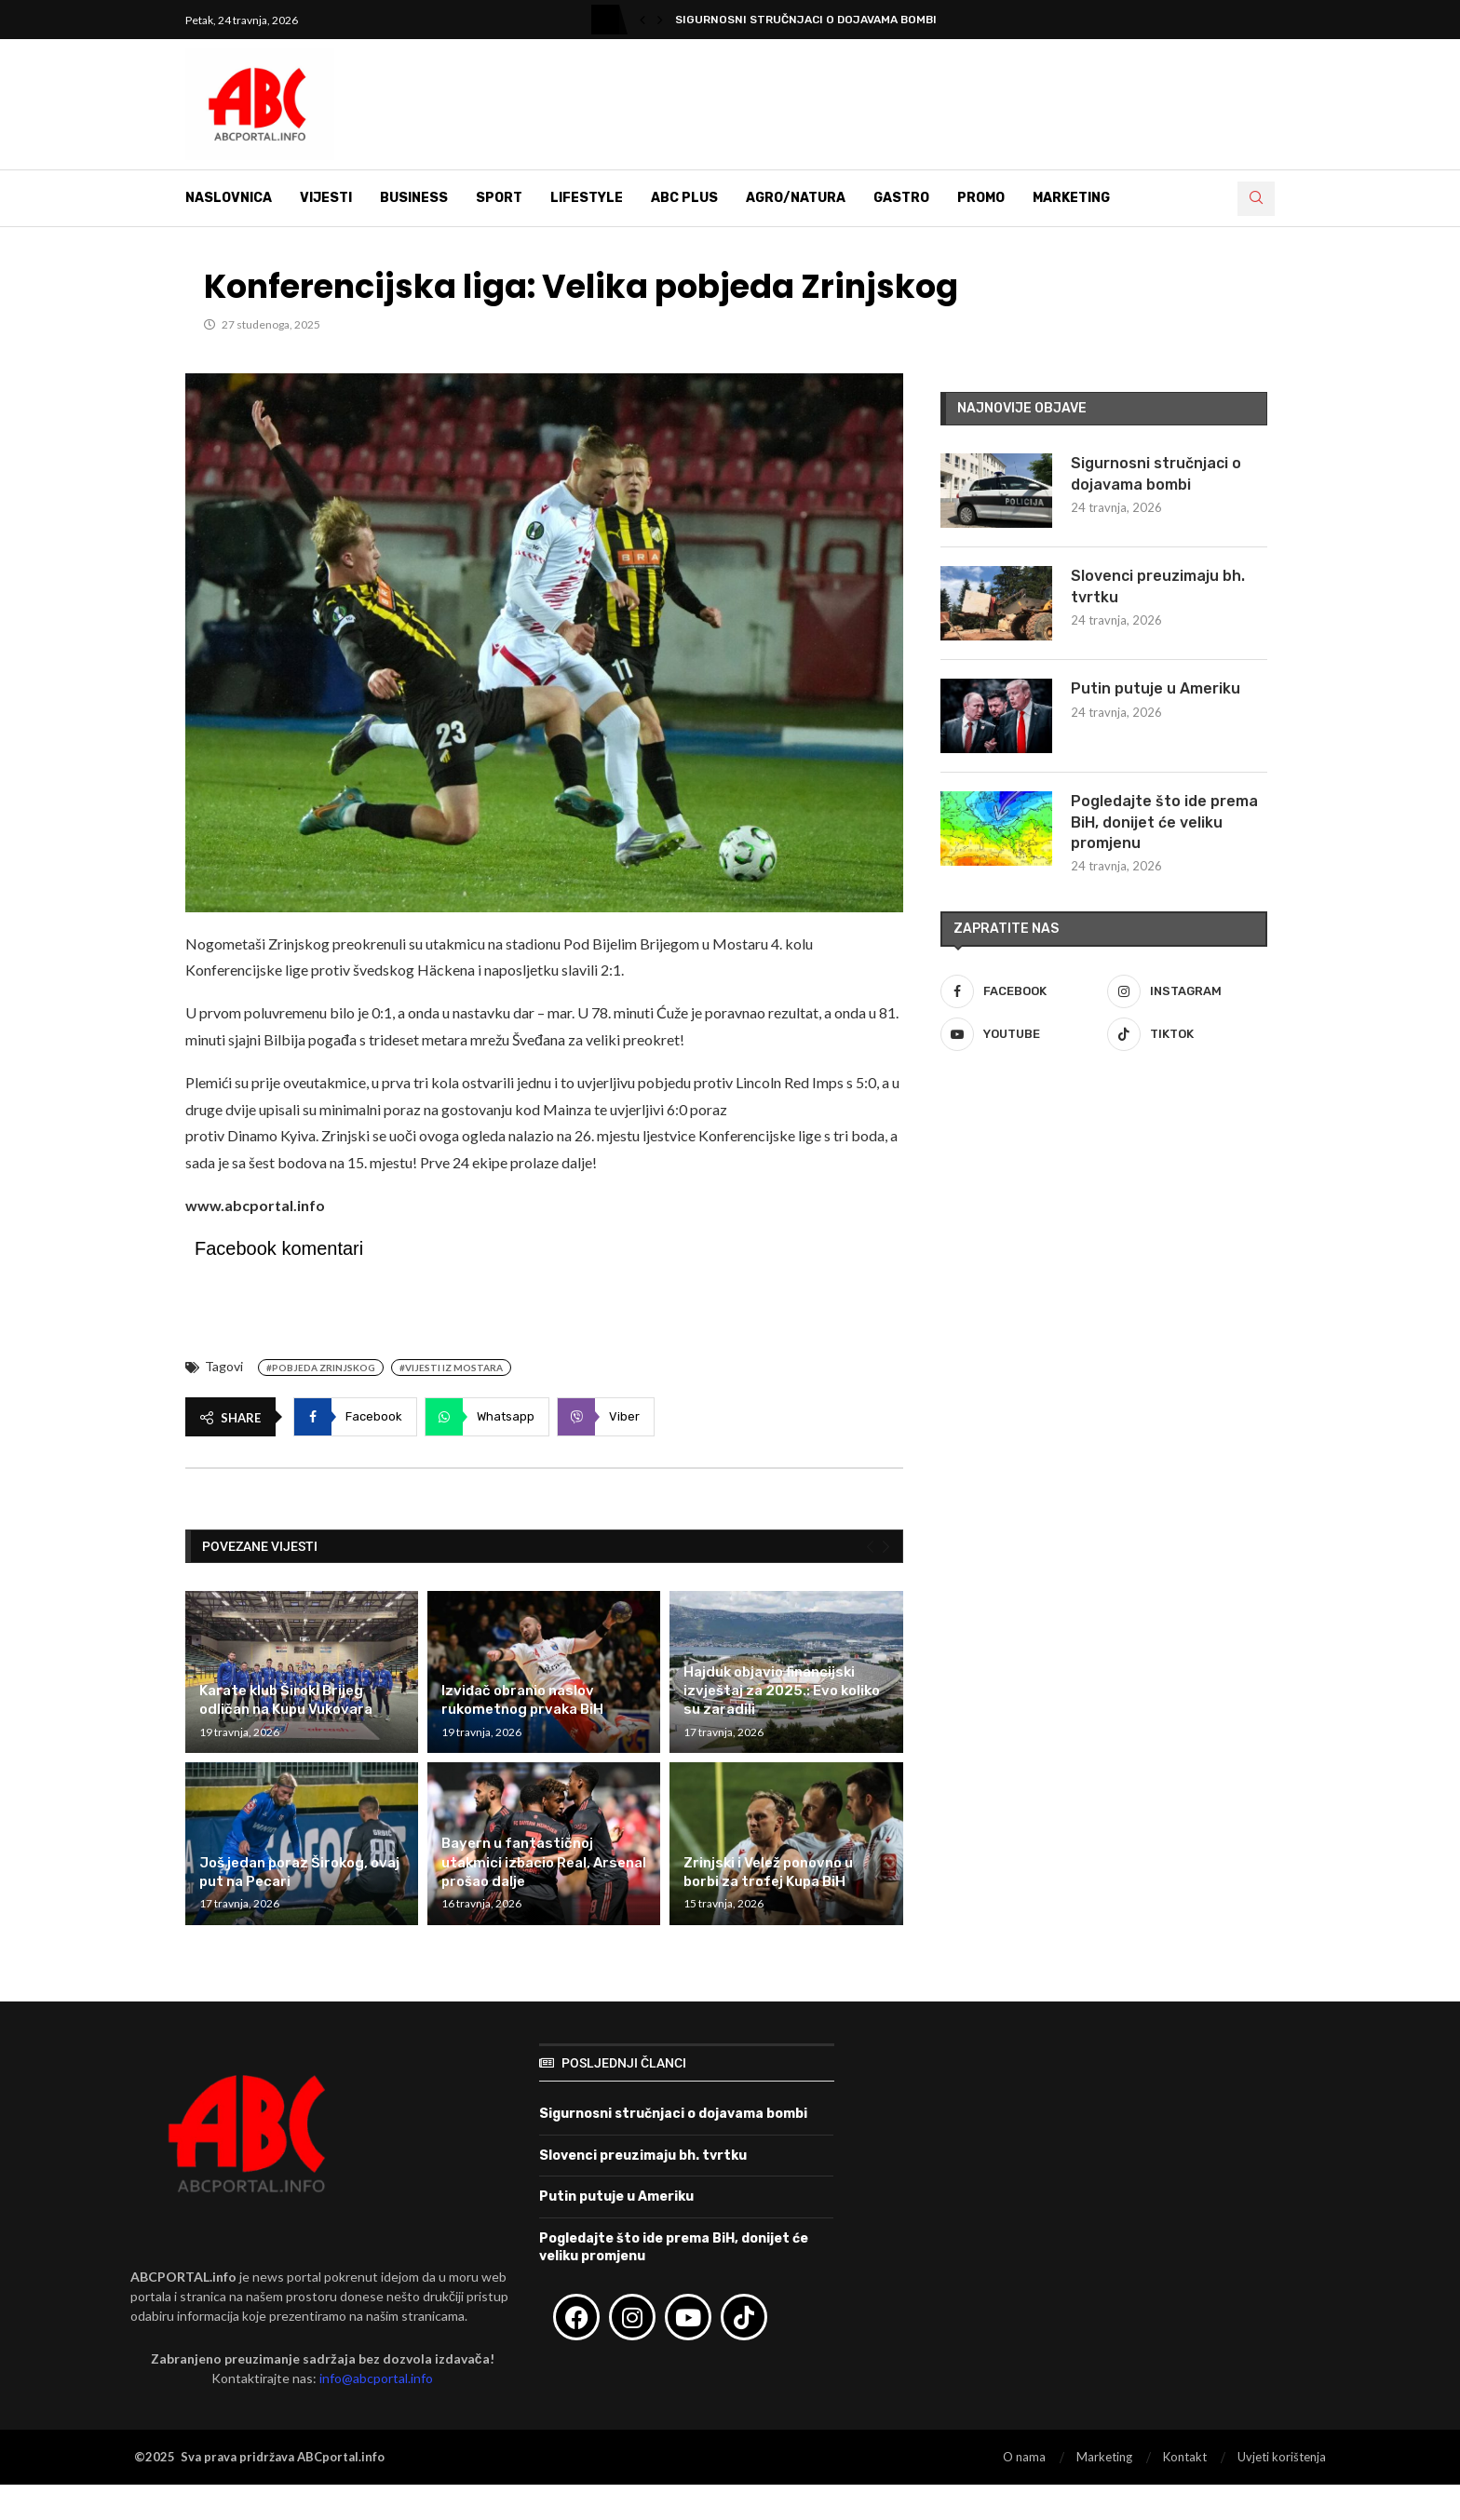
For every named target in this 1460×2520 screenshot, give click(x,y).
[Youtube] (1020, 1034)
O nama (1024, 2456)
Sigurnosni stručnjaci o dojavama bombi (806, 19)
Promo (981, 198)
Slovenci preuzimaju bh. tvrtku (1158, 586)
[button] (642, 19)
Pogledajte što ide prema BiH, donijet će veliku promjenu (1164, 822)
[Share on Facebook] (355, 1416)
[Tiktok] (1187, 1034)
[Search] (1256, 199)
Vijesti (326, 198)
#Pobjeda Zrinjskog (320, 1367)
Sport (499, 198)
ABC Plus (684, 198)
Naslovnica (228, 198)
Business (414, 198)
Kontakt (1185, 2456)
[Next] (886, 1546)
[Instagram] (1187, 991)
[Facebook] (1020, 991)
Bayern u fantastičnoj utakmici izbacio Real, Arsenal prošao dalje (543, 1862)
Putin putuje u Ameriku (1155, 688)
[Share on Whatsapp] (487, 1416)
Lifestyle (586, 198)
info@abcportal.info (376, 2378)
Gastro (901, 198)
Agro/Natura (795, 198)
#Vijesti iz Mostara (451, 1367)
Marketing (1071, 198)
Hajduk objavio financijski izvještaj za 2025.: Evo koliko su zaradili (781, 1691)
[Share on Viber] (606, 1416)
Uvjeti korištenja (1281, 2456)
